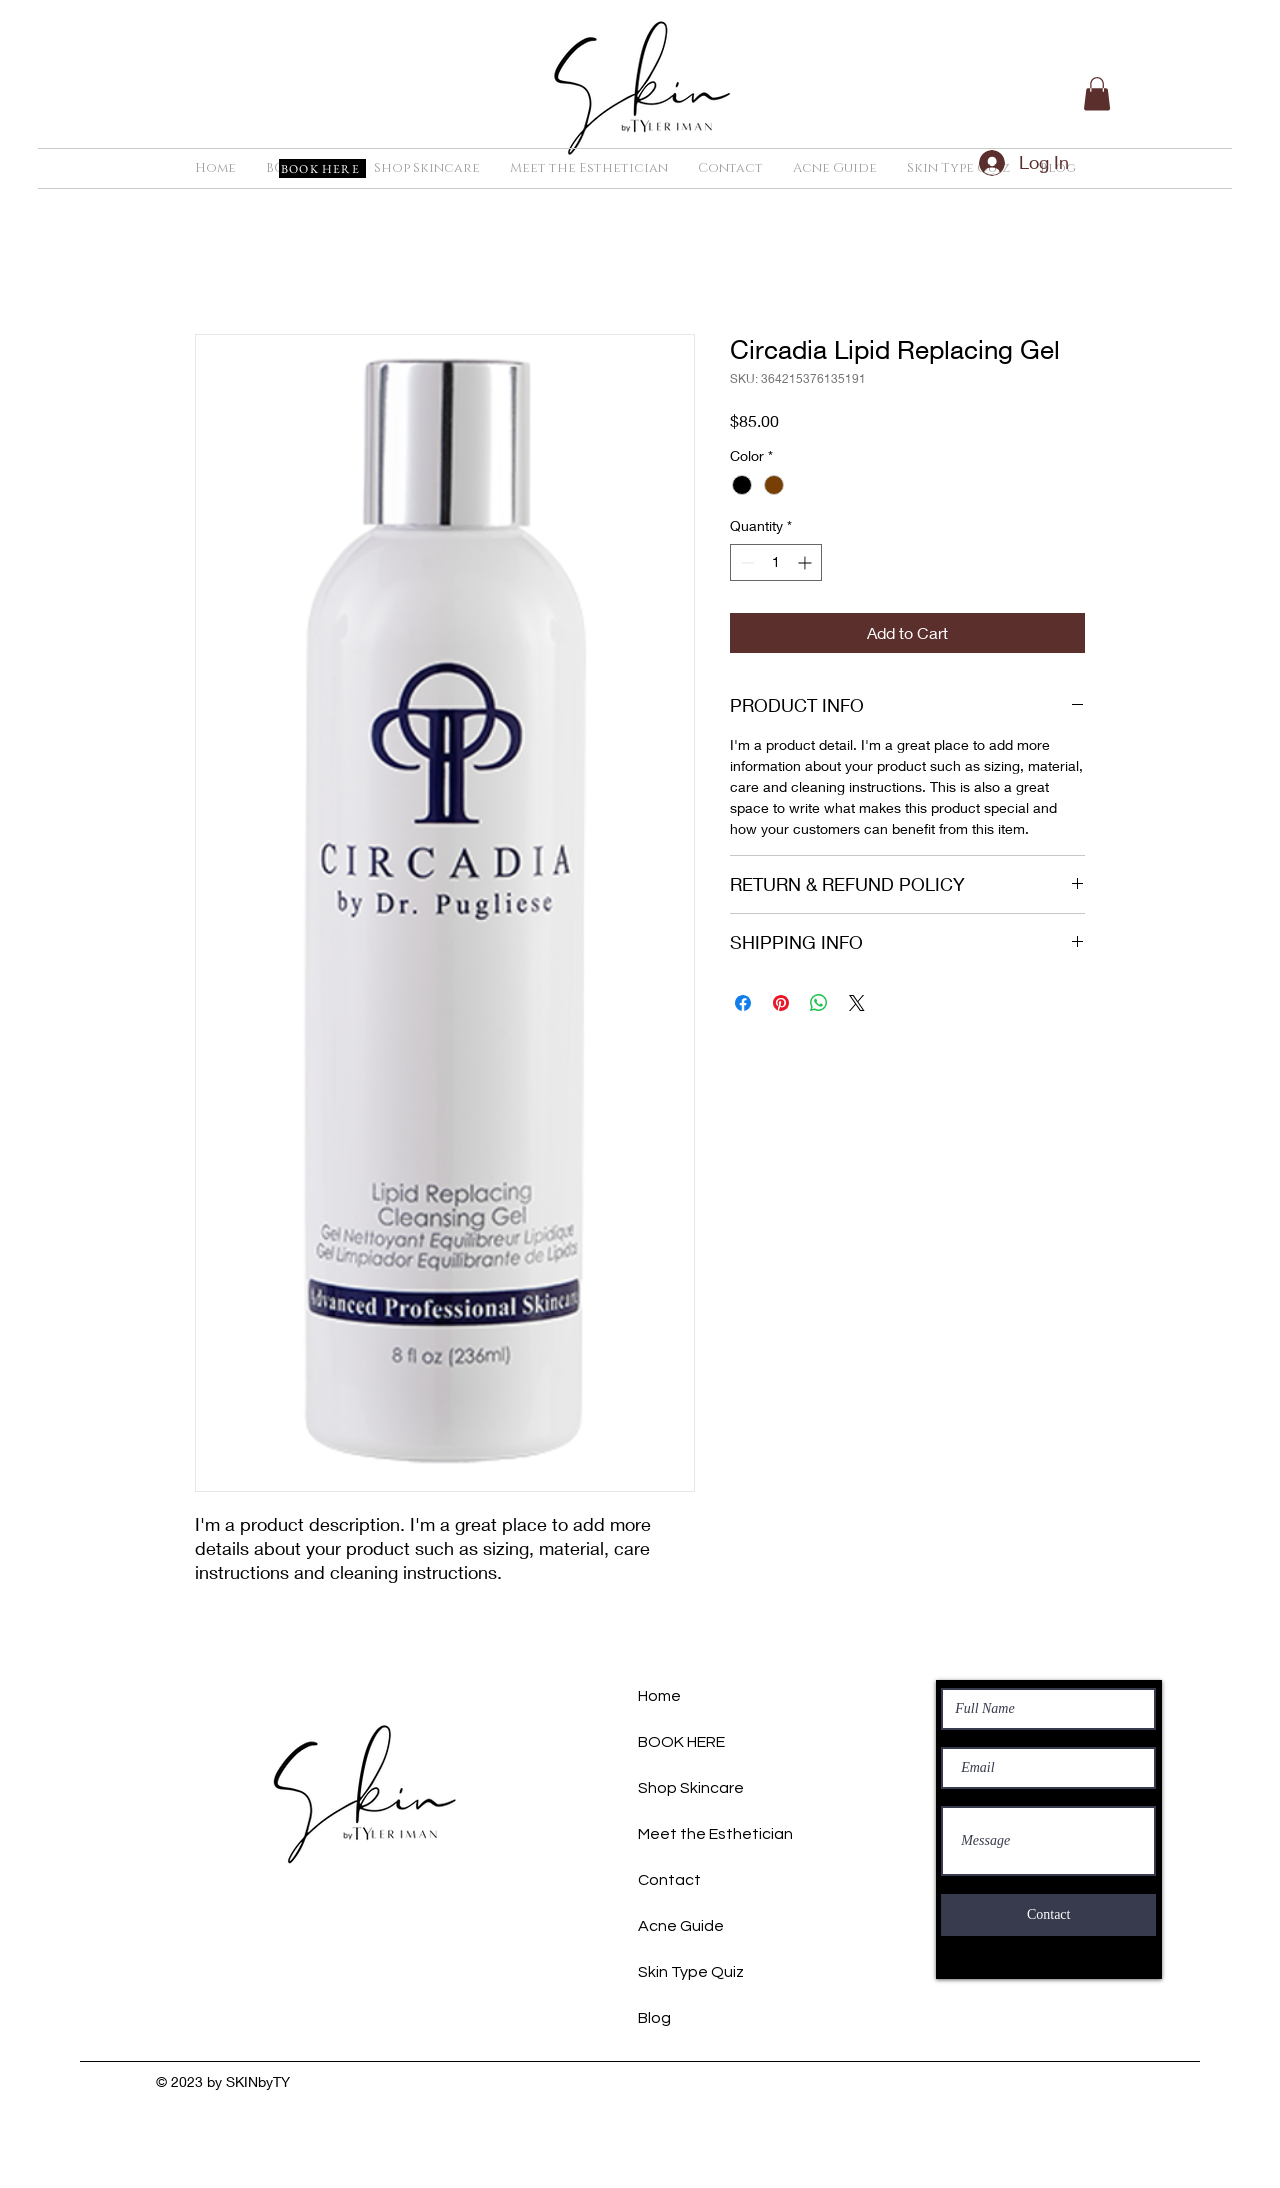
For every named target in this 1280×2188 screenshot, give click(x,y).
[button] (1097, 93)
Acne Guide (681, 1926)
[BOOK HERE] (322, 168)
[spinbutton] (776, 562)
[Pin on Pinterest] (781, 1003)
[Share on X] (857, 1003)
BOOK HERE (681, 1742)
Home (659, 1696)
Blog (654, 2018)
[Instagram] (1066, 2108)
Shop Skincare (691, 1788)
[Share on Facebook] (743, 1003)
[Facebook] (1031, 2108)
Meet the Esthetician (715, 1834)
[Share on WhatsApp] (819, 1003)
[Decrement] (745, 562)
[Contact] (1048, 1915)
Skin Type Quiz (691, 1972)
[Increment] (806, 562)
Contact (669, 1880)
